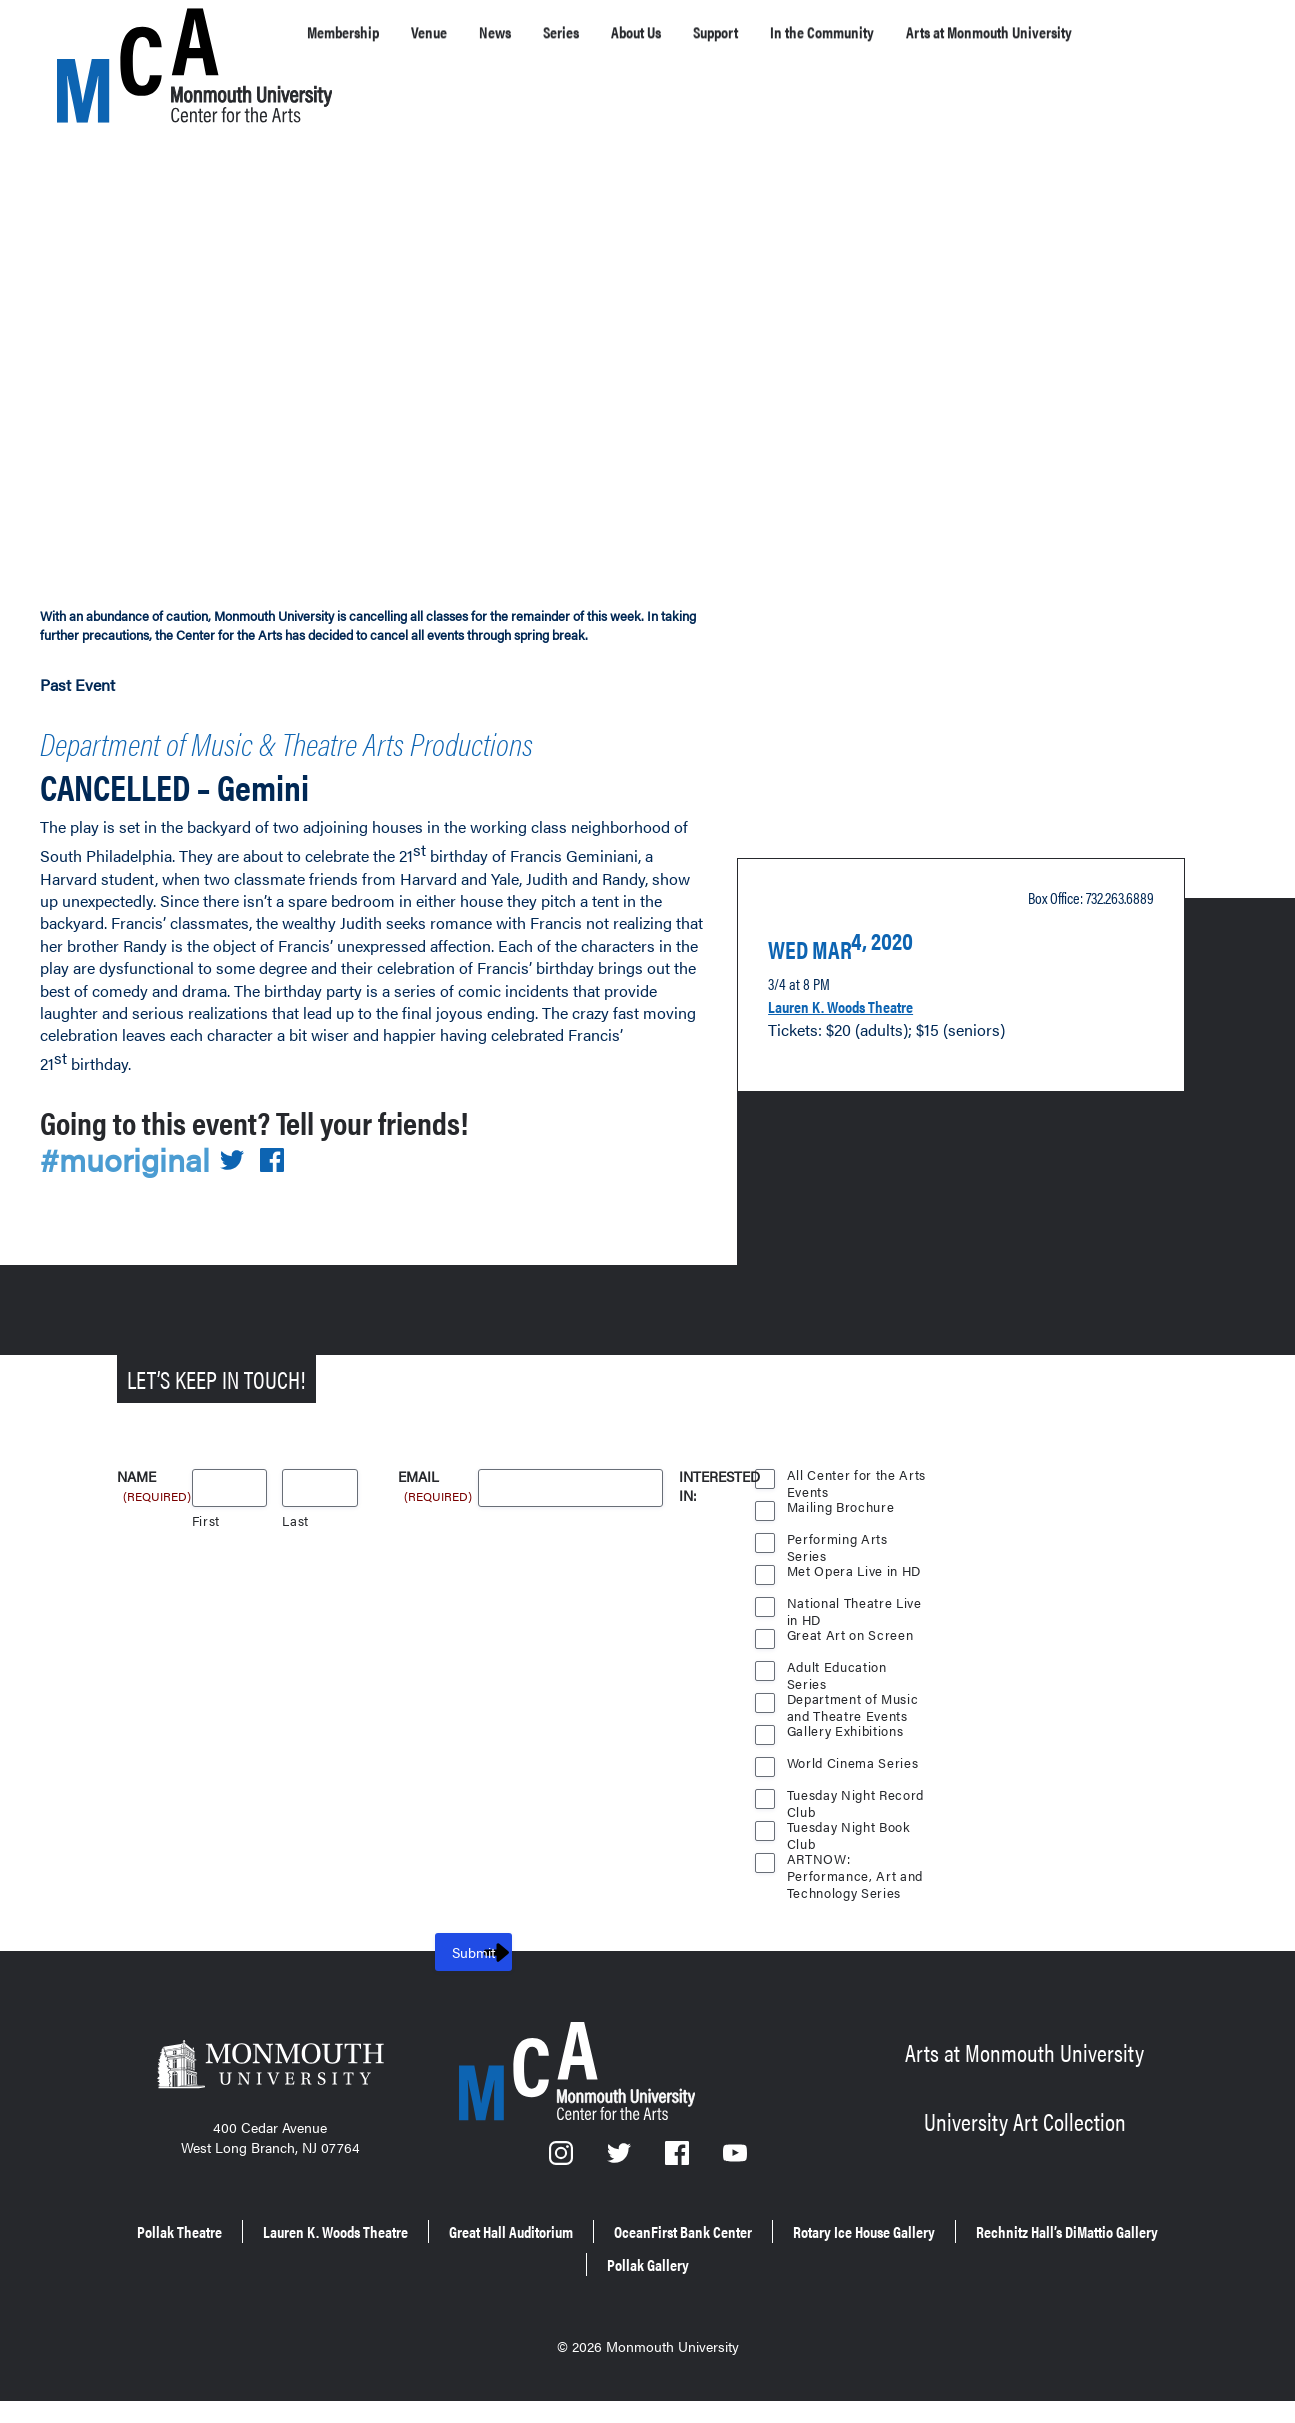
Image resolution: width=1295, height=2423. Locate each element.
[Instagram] (562, 2196)
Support (799, 32)
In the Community (930, 32)
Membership (354, 32)
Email (436, 1514)
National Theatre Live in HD (855, 1642)
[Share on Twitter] (243, 1196)
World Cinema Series (854, 1799)
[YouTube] (735, 2196)
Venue (456, 32)
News (533, 32)
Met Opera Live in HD (856, 1607)
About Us (701, 32)
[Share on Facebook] (284, 1196)
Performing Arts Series (837, 1578)
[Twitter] (620, 2196)
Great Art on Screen (851, 1671)
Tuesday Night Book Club (851, 1866)
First (206, 1557)
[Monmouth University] (270, 2107)
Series (610, 32)
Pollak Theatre (200, 2264)
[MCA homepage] (137, 36)
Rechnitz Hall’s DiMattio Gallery (574, 2292)
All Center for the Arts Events (856, 1514)
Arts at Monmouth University (1024, 2090)
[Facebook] (679, 2196)
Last (295, 1557)
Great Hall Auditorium (613, 2264)
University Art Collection (1024, 2153)
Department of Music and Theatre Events (853, 1738)
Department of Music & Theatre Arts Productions (294, 762)
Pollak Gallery (788, 2292)
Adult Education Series (837, 1706)
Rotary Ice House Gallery (1054, 2264)
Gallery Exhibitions (847, 1767)
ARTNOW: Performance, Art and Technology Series (855, 1898)
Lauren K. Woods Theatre (865, 1033)
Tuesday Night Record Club (858, 1834)
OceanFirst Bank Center (827, 2264)
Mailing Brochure (841, 1543)
